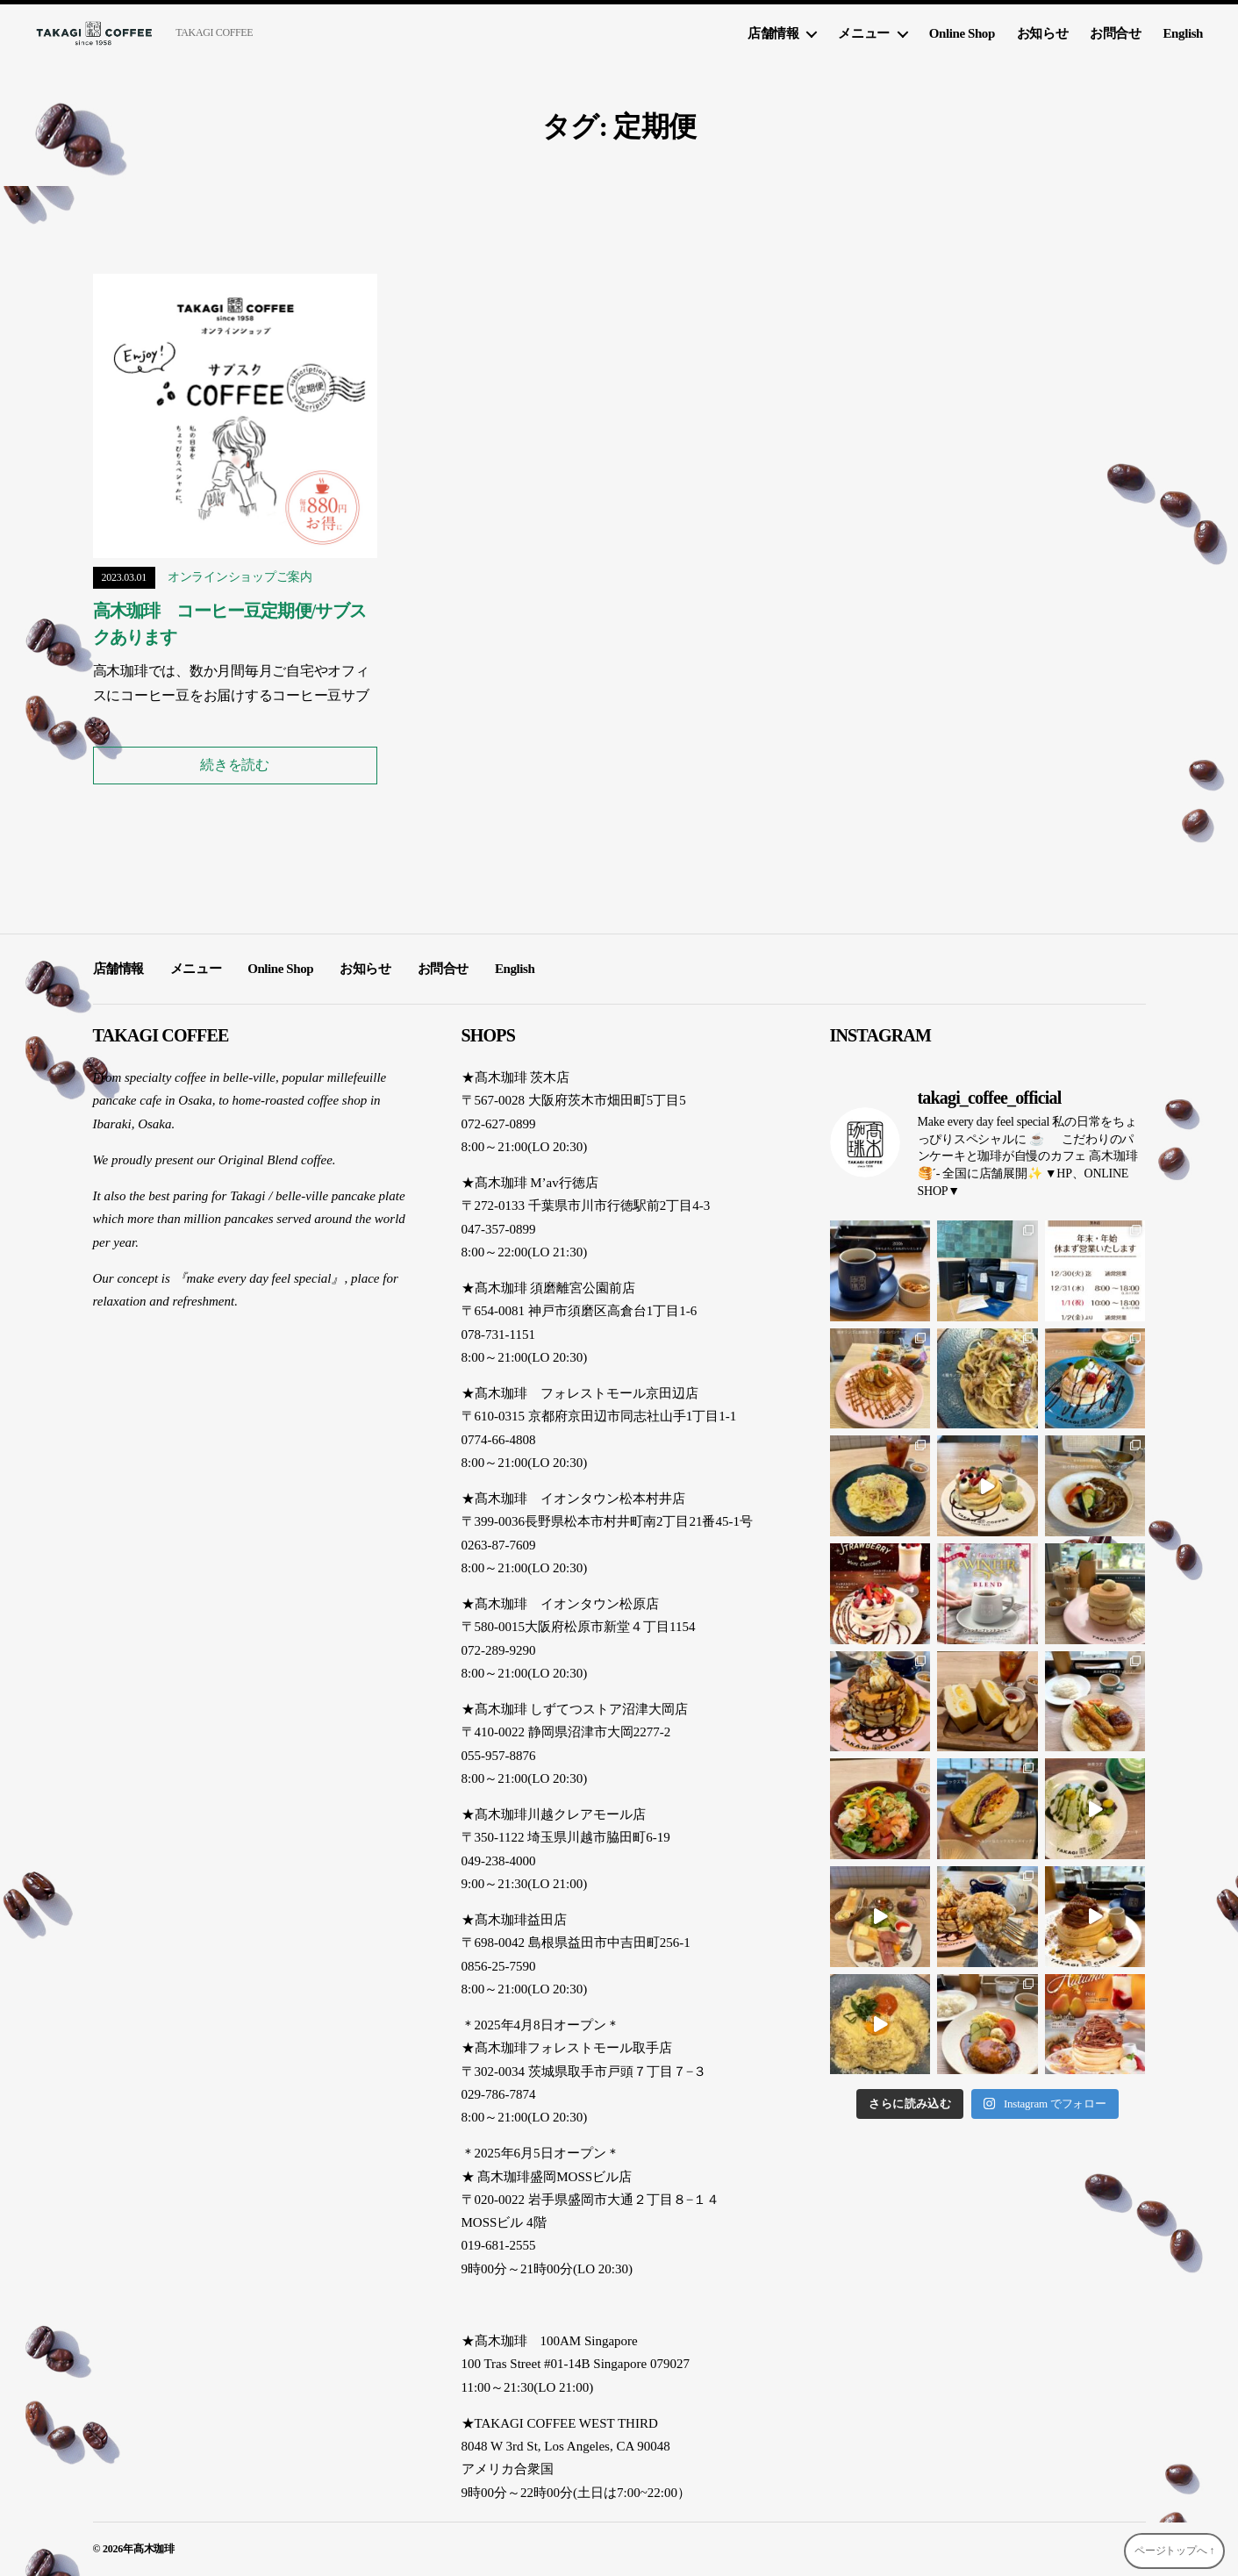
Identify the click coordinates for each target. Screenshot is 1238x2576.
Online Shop (962, 33)
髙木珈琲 (154, 2549)
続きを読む (234, 764)
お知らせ (1042, 33)
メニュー (863, 33)
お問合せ (1115, 33)
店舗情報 (773, 33)
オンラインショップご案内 (240, 576)
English (1183, 33)
